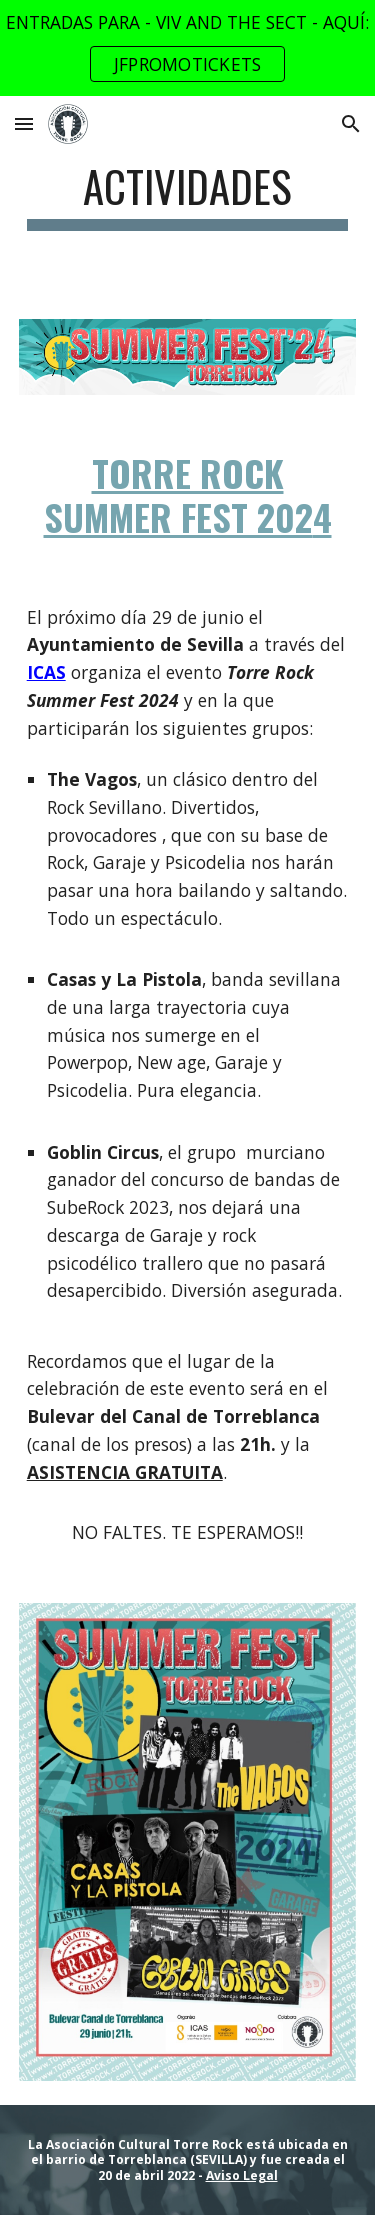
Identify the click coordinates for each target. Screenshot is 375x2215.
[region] (187, 48)
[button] (24, 123)
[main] (188, 195)
